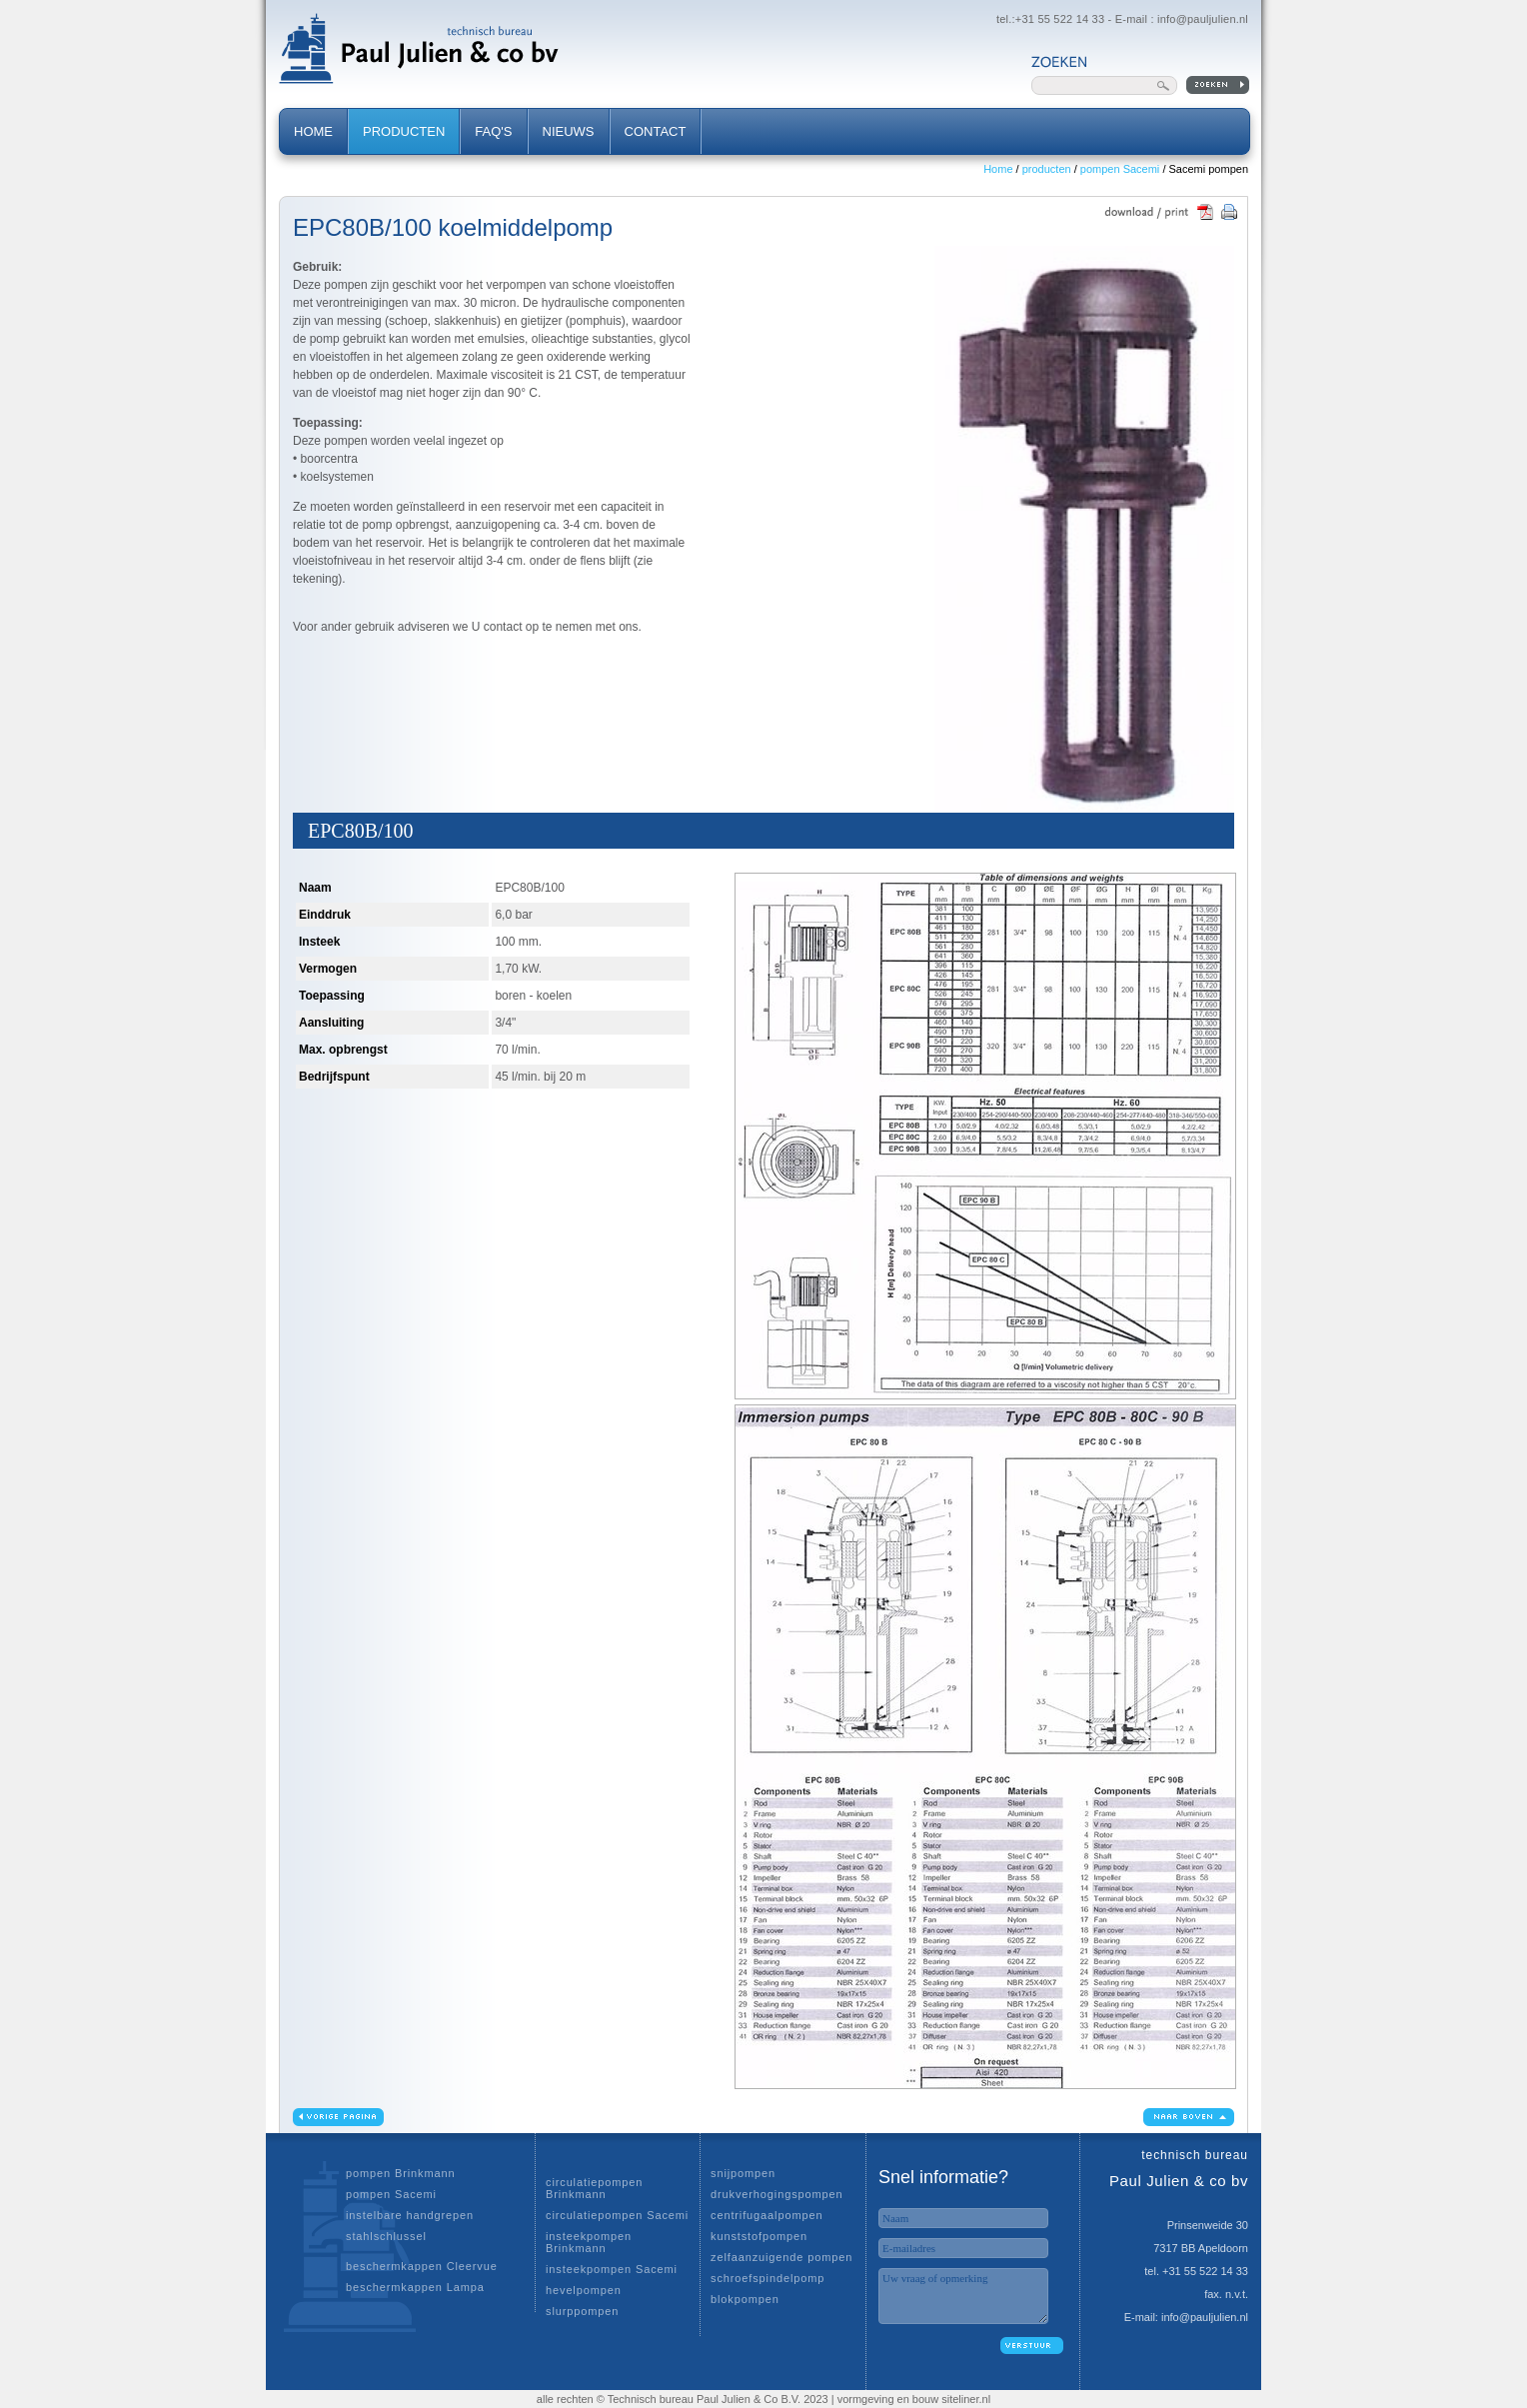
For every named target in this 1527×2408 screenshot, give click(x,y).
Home (997, 169)
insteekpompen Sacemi (612, 2269)
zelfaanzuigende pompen (781, 2257)
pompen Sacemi (1120, 169)
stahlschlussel (386, 2236)
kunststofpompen (759, 2236)
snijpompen (743, 2173)
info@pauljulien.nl (1202, 19)
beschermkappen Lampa (415, 2287)
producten (1046, 169)
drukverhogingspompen (777, 2194)
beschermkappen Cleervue (422, 2266)
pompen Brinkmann (400, 2173)
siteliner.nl (965, 2399)
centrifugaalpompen (766, 2215)
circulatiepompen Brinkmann (594, 2188)
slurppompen (582, 2311)
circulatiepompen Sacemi (617, 2215)
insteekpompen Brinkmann (589, 2242)
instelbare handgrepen (410, 2215)
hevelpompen (584, 2290)
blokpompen (745, 2299)
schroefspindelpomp (767, 2278)
